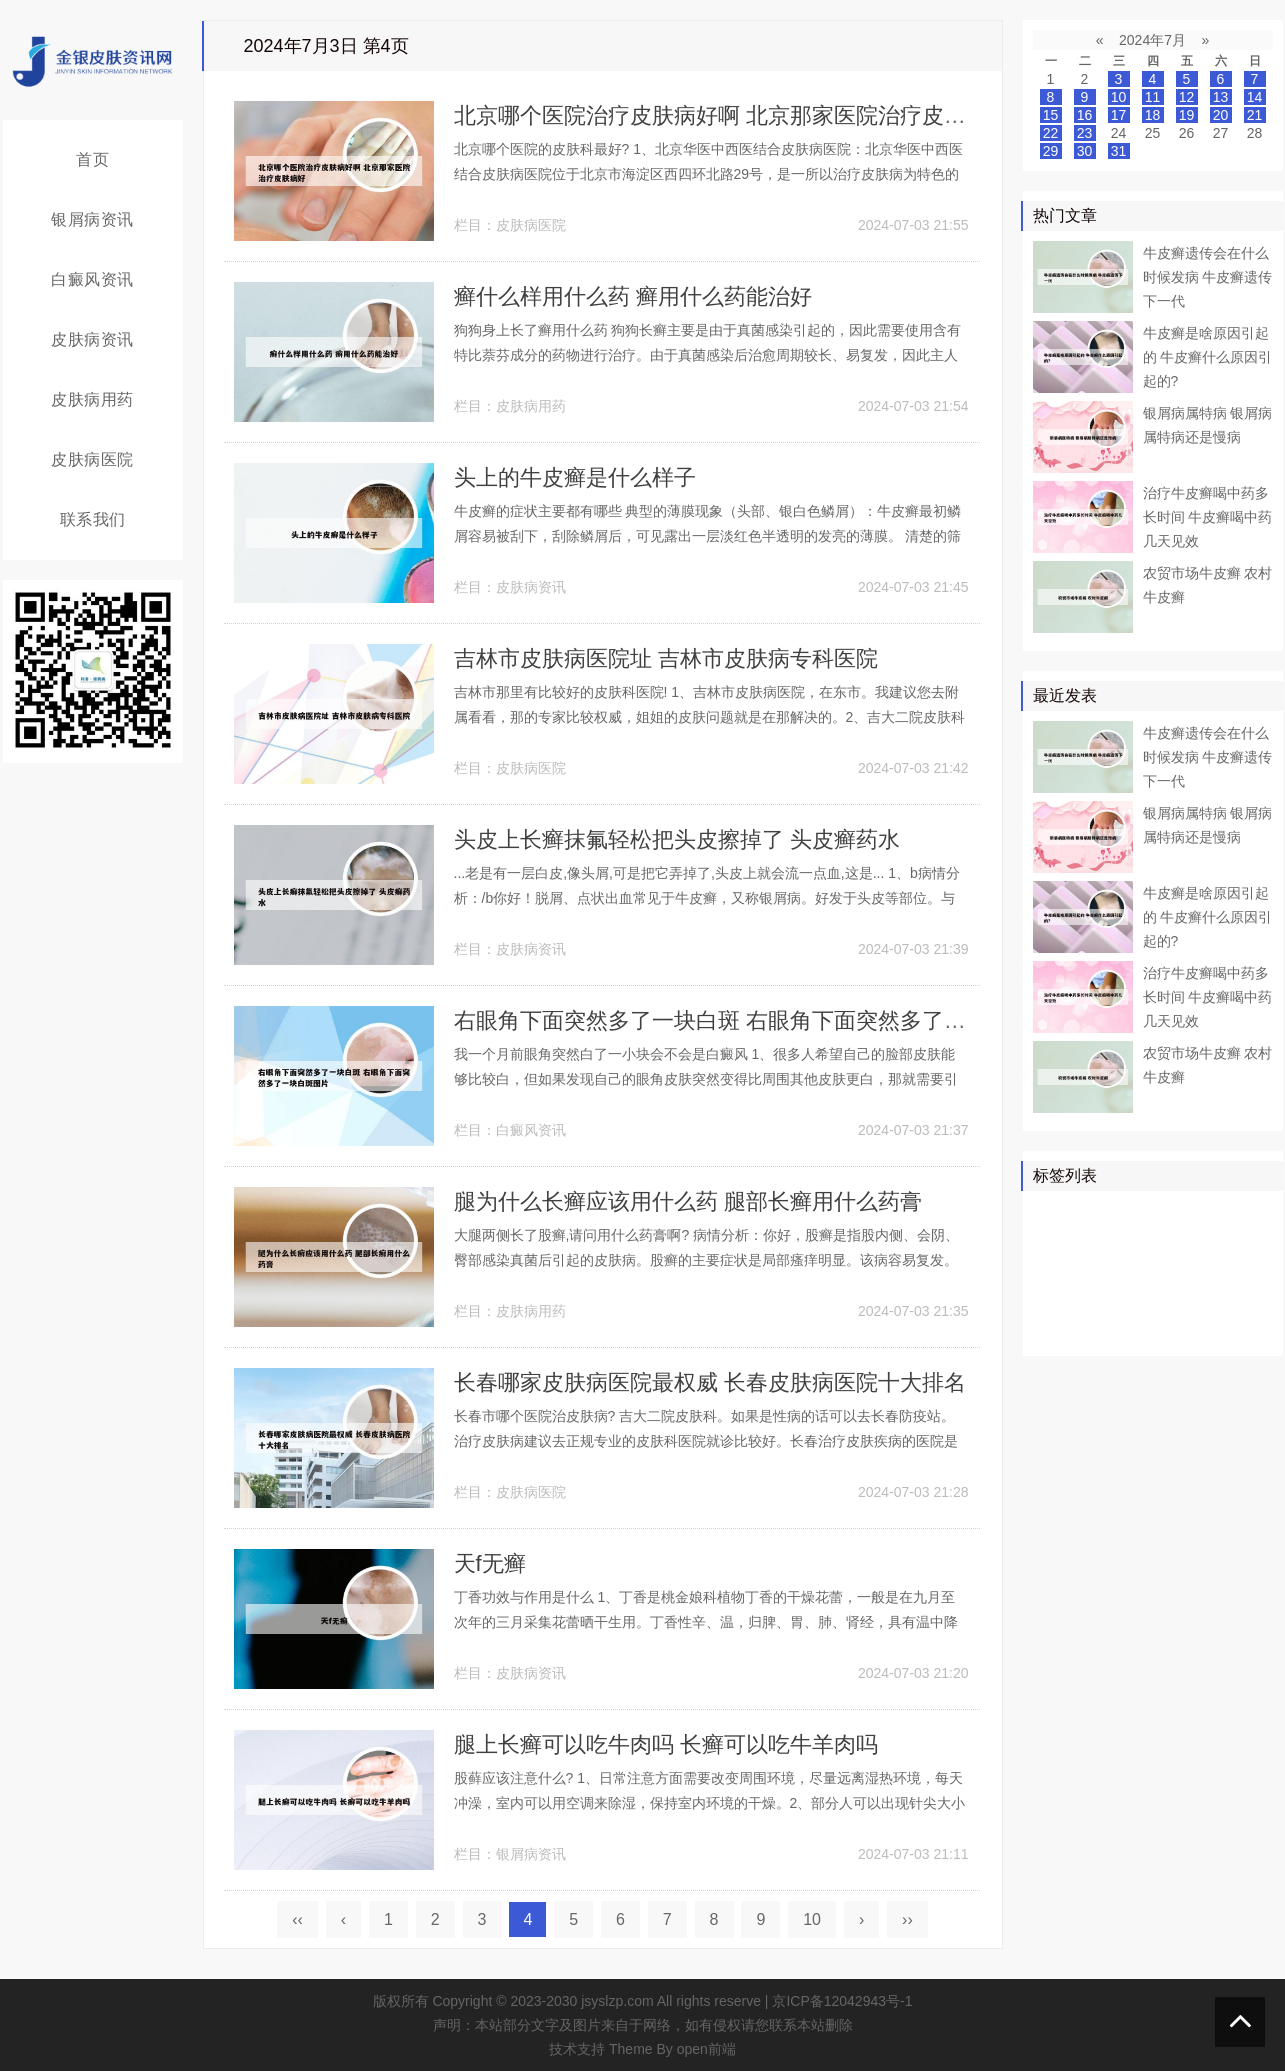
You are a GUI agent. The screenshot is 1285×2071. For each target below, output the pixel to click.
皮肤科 (1059, 1300)
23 (1085, 133)
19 (1187, 115)
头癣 (1238, 1300)
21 (1255, 115)
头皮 (1109, 1300)
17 (1119, 115)
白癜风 (1145, 1271)
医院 (1095, 1242)
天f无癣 (490, 1563)
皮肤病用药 (92, 399)
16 (1085, 115)
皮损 (1152, 1300)
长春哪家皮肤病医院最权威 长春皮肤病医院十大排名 (710, 1382)
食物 (1095, 1329)
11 (1153, 97)
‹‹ (297, 1919)
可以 (1238, 1242)
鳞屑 (1052, 1271)
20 (1221, 115)
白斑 (1195, 1271)
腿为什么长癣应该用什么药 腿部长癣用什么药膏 (688, 1201)
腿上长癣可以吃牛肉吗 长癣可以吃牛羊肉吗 (666, 1744)
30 (1085, 151)
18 (1153, 115)
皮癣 (1138, 1329)
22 (1051, 133)
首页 (92, 159)
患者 (1252, 1213)
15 (1051, 115)
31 (1119, 151)
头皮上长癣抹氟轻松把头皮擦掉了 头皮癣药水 (677, 839)
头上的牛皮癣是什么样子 (575, 477)
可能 (1238, 1271)
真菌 (1138, 1242)
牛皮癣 (1159, 1213)
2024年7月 (1152, 40)
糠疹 (1224, 1329)
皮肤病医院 (92, 459)
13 (1221, 97)
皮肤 (1209, 1213)
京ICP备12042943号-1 (842, 2001)
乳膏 (1181, 1329)
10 (812, 1919)
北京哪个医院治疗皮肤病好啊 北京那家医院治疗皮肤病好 (732, 115)
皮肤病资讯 (92, 339)
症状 (1052, 1329)
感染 (1195, 1300)
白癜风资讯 (92, 279)
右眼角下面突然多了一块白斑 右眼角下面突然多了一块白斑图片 (765, 1020)
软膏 (1095, 1271)
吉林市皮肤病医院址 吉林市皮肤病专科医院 (666, 658)
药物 (1052, 1242)
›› (907, 1919)
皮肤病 (1188, 1242)
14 (1255, 97)
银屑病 (1059, 1213)
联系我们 (93, 519)
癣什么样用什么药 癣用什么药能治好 (633, 296)
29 (1051, 151)
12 (1187, 97)
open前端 (706, 2049)
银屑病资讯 (92, 219)
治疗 (1109, 1213)
